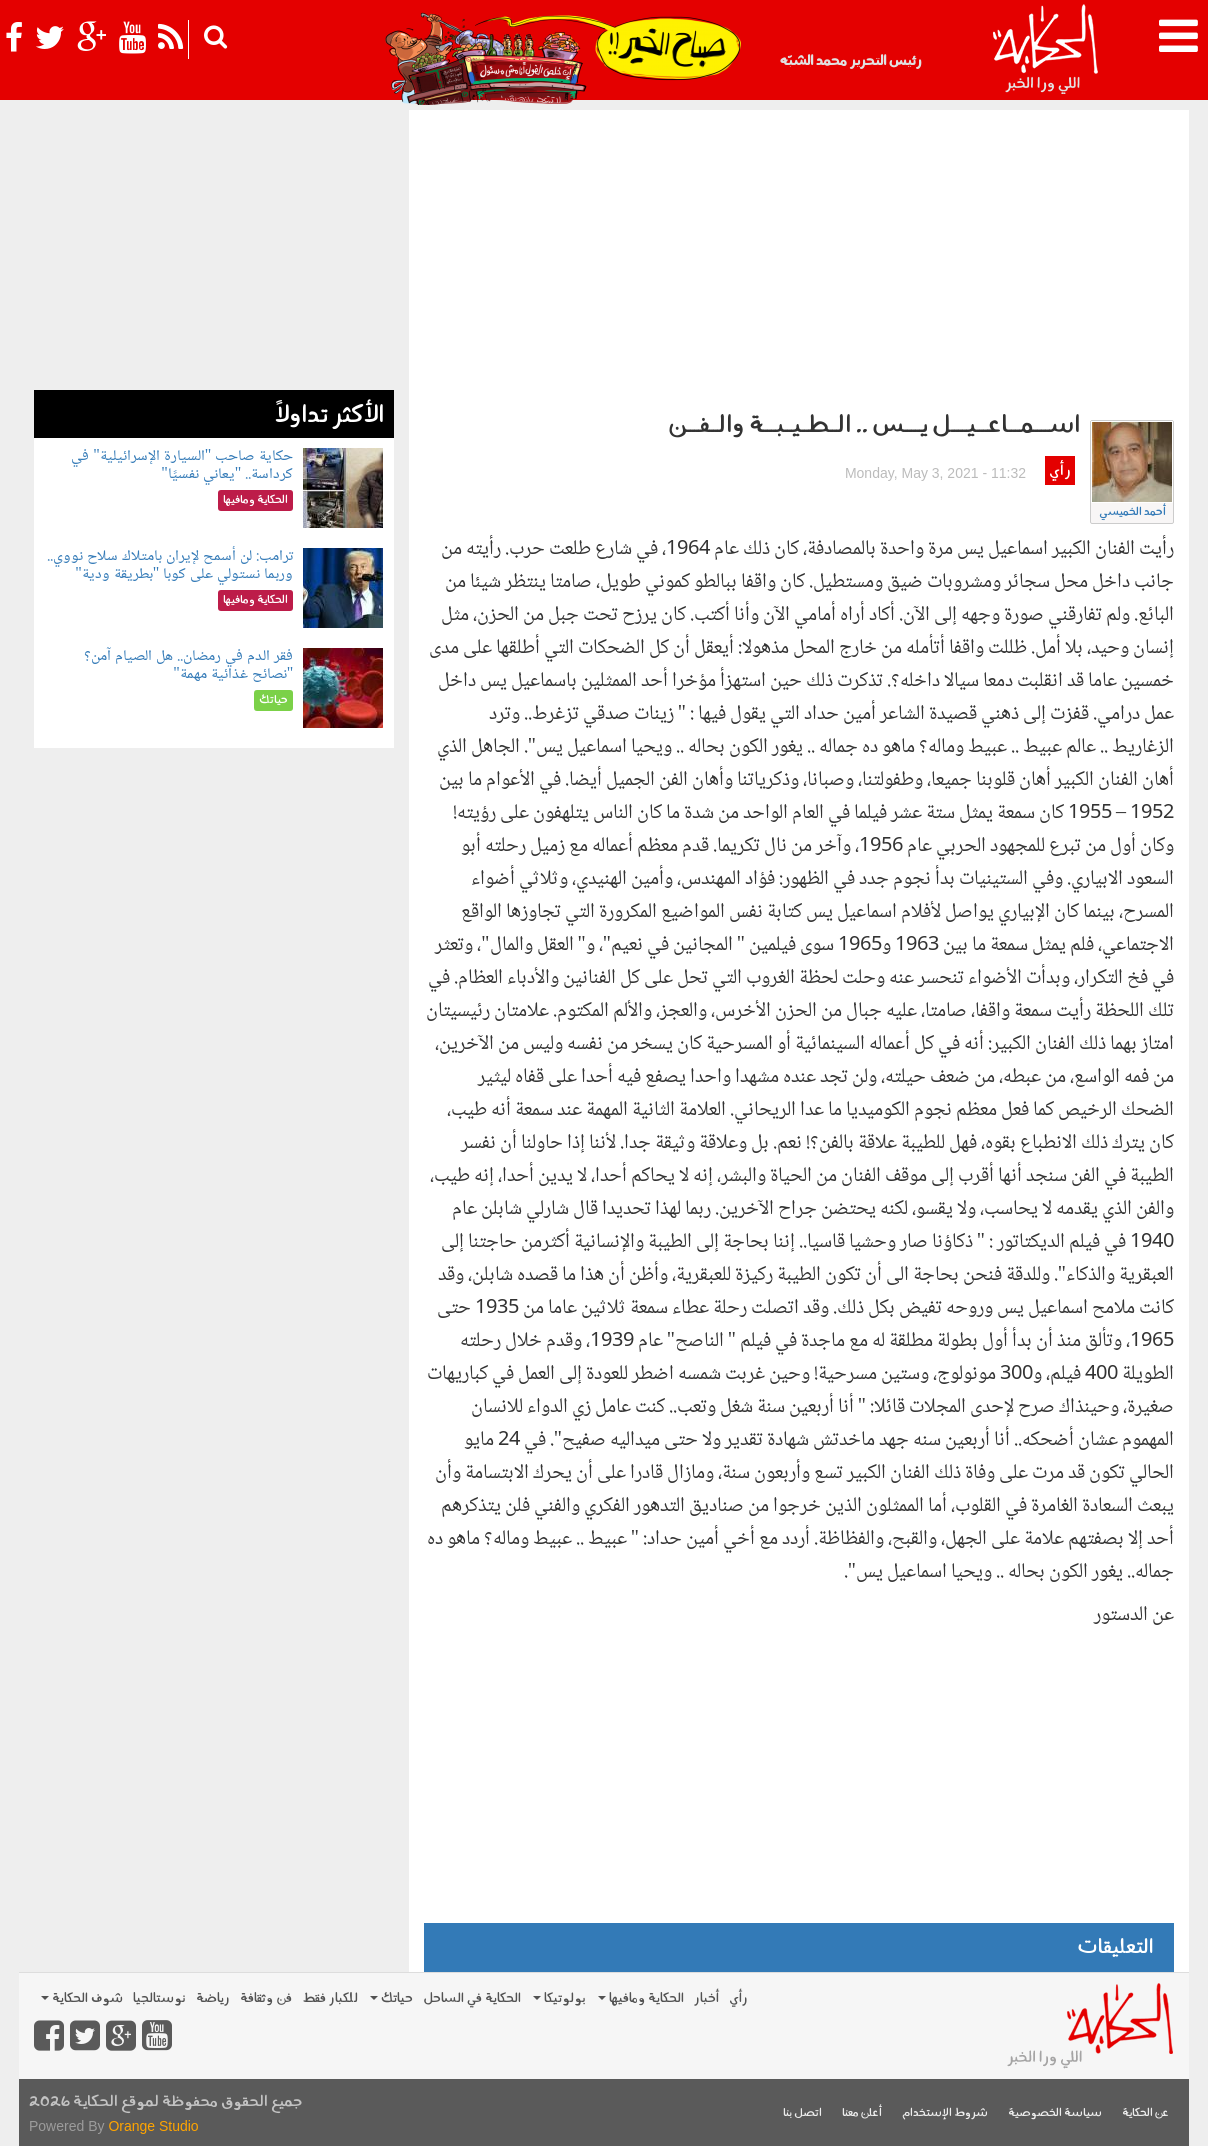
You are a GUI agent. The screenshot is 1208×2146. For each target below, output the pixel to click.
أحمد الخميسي (1132, 512)
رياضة (213, 1998)
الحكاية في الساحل (472, 1998)
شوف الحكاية (82, 1998)
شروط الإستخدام (945, 2113)
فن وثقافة (266, 1998)
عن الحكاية (1145, 2113)
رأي (1059, 471)
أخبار (706, 1998)
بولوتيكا (559, 1998)
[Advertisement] (799, 260)
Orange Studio (153, 2126)
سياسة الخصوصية (1055, 2113)
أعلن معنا (862, 2113)
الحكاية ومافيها (641, 1998)
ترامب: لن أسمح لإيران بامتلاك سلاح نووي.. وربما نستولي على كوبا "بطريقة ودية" (170, 565)
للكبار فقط (330, 1998)
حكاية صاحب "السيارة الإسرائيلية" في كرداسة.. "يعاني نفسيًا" (182, 465)
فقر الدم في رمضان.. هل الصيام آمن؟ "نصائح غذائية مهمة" (188, 665)
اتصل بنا (802, 2113)
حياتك (391, 1998)
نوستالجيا (159, 1998)
